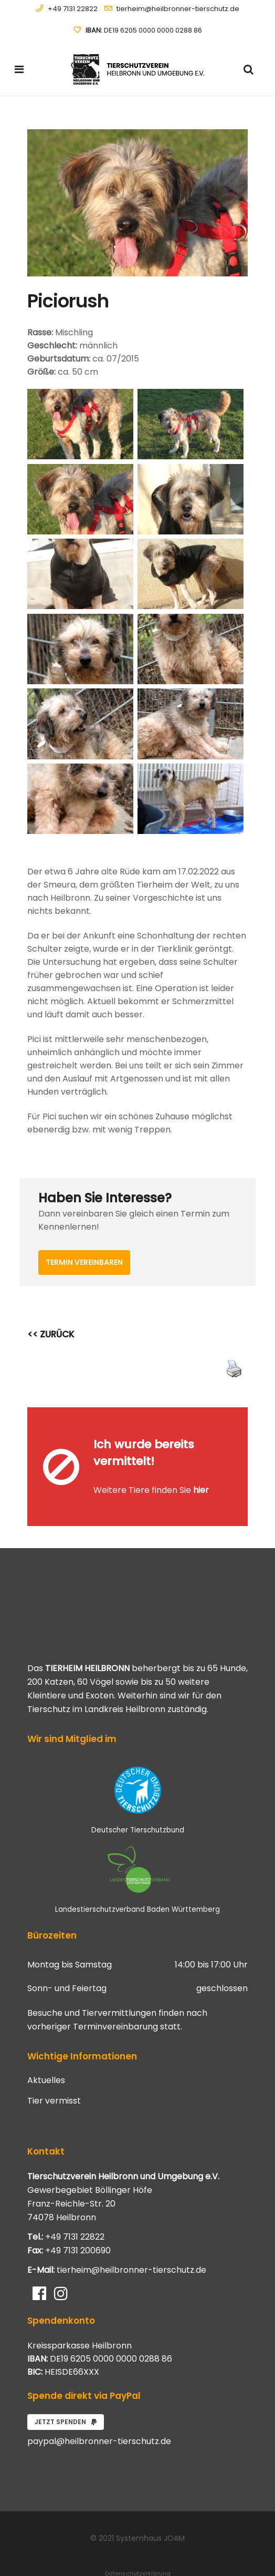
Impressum (137, 2555)
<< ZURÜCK (51, 1334)
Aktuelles (46, 2050)
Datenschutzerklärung (138, 2543)
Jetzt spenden (66, 2391)
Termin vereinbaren (84, 1262)
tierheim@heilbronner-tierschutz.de (178, 9)
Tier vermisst (54, 2070)
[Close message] (240, 1415)
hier (201, 1475)
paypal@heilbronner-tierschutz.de (99, 2411)
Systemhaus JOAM (150, 2507)
